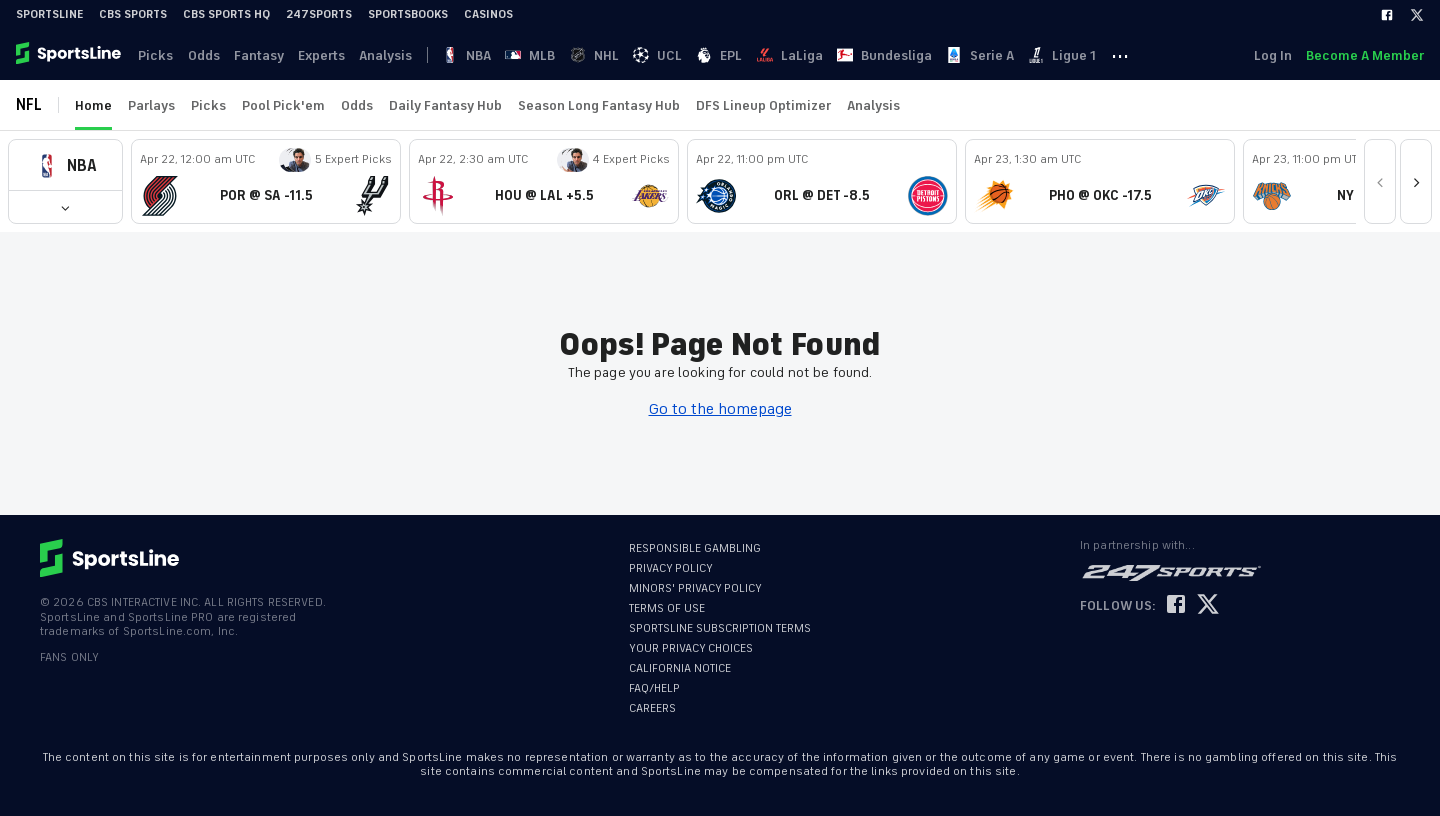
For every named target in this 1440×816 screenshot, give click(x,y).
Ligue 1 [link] (1088, 55)
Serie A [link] (1004, 55)
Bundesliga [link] (906, 55)
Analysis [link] (394, 55)
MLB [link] (544, 55)
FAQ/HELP (654, 688)
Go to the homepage (720, 409)
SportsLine (49, 14)
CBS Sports (133, 14)
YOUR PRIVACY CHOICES (691, 648)
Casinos (488, 14)
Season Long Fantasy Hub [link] (599, 105)
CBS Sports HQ (226, 14)
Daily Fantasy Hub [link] (445, 105)
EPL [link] (738, 55)
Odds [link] (207, 55)
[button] (65, 165)
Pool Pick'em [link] (283, 105)
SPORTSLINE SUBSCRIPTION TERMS (720, 628)
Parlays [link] (151, 105)
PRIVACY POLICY (671, 568)
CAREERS (652, 708)
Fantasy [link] (264, 55)
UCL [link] (674, 55)
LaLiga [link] (810, 55)
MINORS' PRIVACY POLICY (695, 588)
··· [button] (1147, 55)
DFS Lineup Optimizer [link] (763, 105)
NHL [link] (609, 55)
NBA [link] (478, 55)
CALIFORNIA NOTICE (680, 668)
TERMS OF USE (667, 608)
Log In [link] (1271, 55)
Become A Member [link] (1365, 55)
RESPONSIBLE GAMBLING (695, 548)
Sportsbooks (408, 14)
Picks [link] (157, 55)
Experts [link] (328, 55)
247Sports (319, 14)
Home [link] (93, 105)
